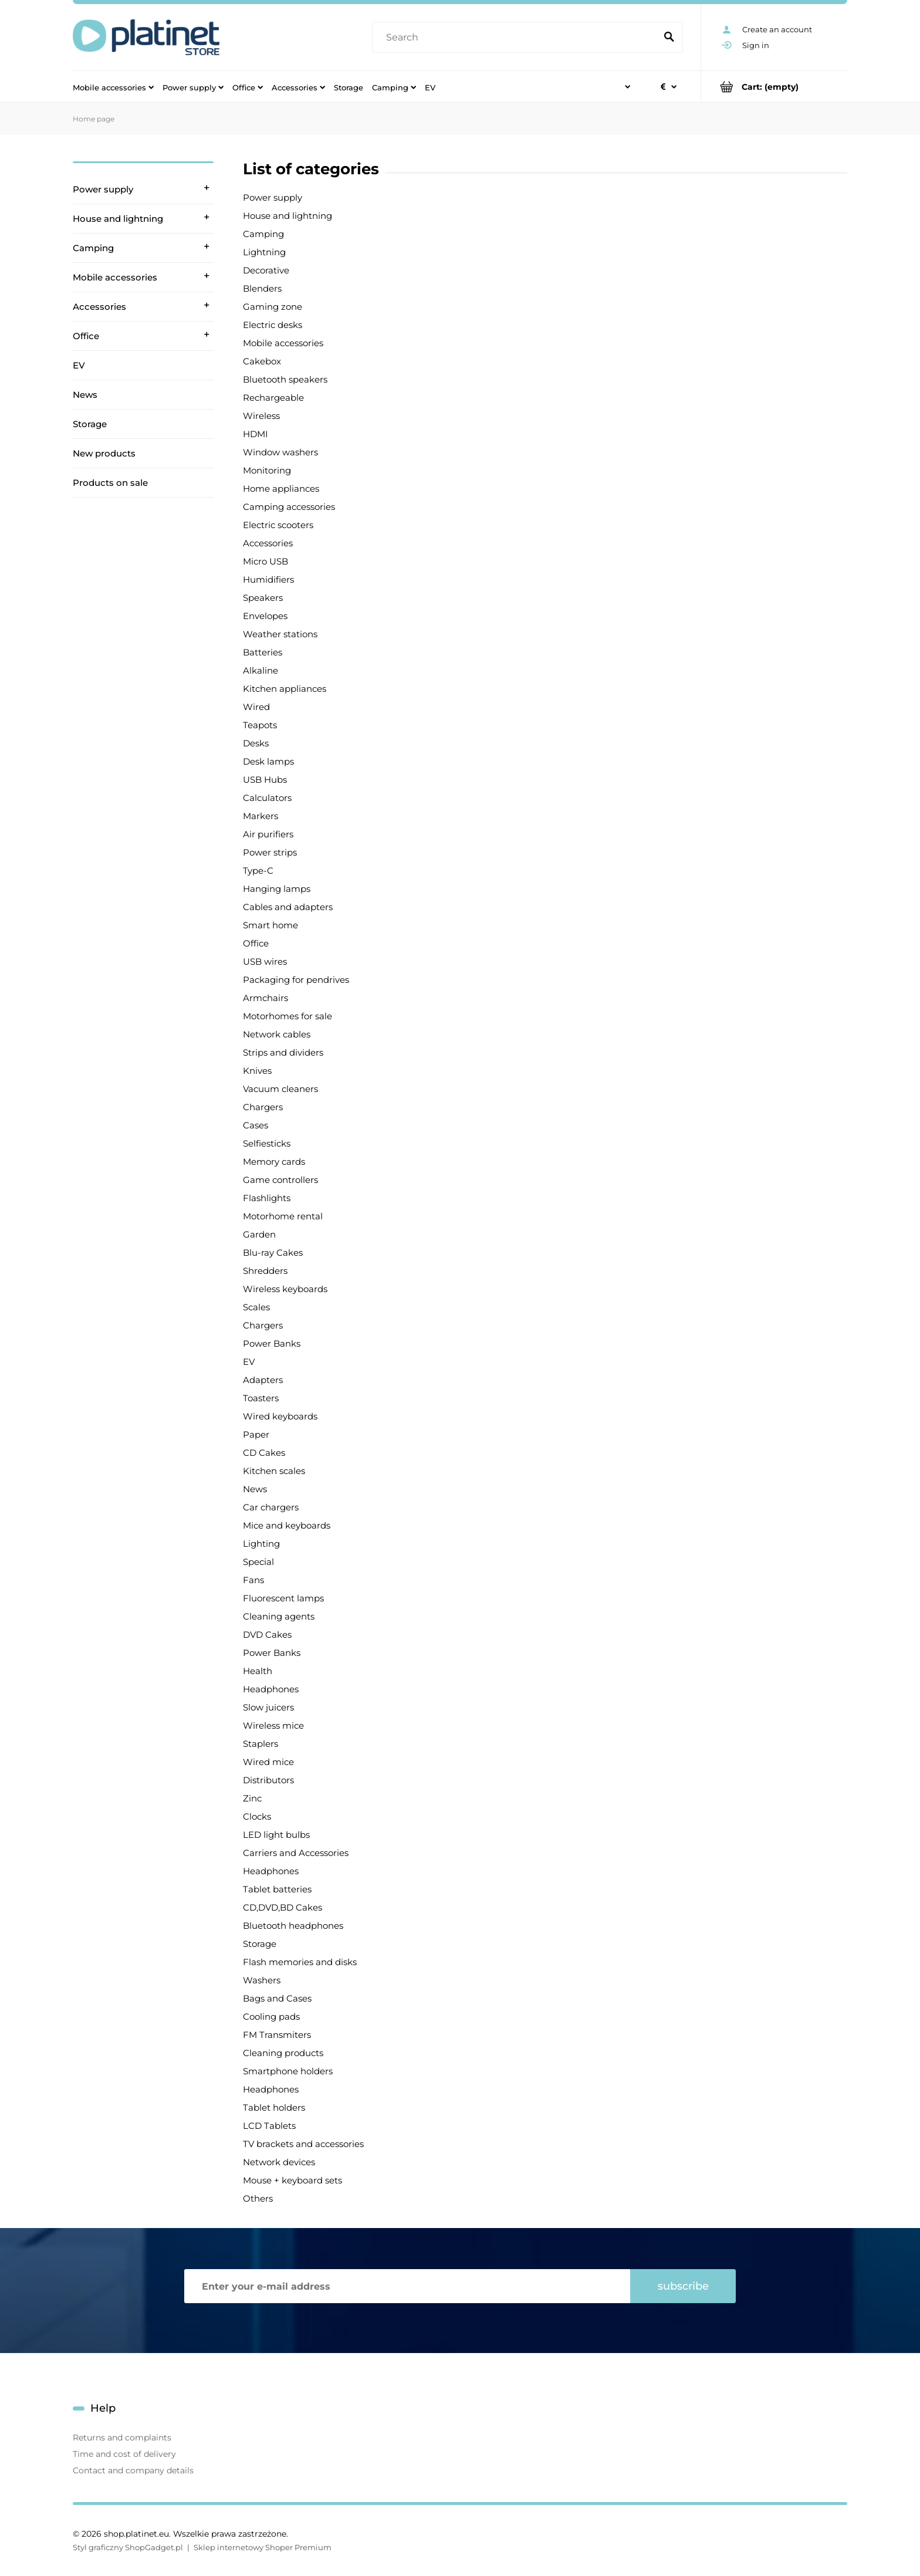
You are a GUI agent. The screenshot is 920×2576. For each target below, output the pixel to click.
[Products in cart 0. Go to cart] (774, 86)
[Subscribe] (683, 2286)
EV (79, 365)
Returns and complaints (122, 2437)
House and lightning (118, 218)
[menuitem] (113, 87)
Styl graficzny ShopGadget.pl (128, 2547)
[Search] (668, 37)
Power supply (103, 189)
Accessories (99, 306)
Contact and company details (133, 2470)
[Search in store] (516, 37)
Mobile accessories (115, 277)
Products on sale (110, 482)
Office (86, 336)
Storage (90, 424)
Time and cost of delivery (124, 2454)
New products (104, 453)
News (85, 394)
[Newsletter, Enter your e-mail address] (407, 2286)
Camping (93, 247)
